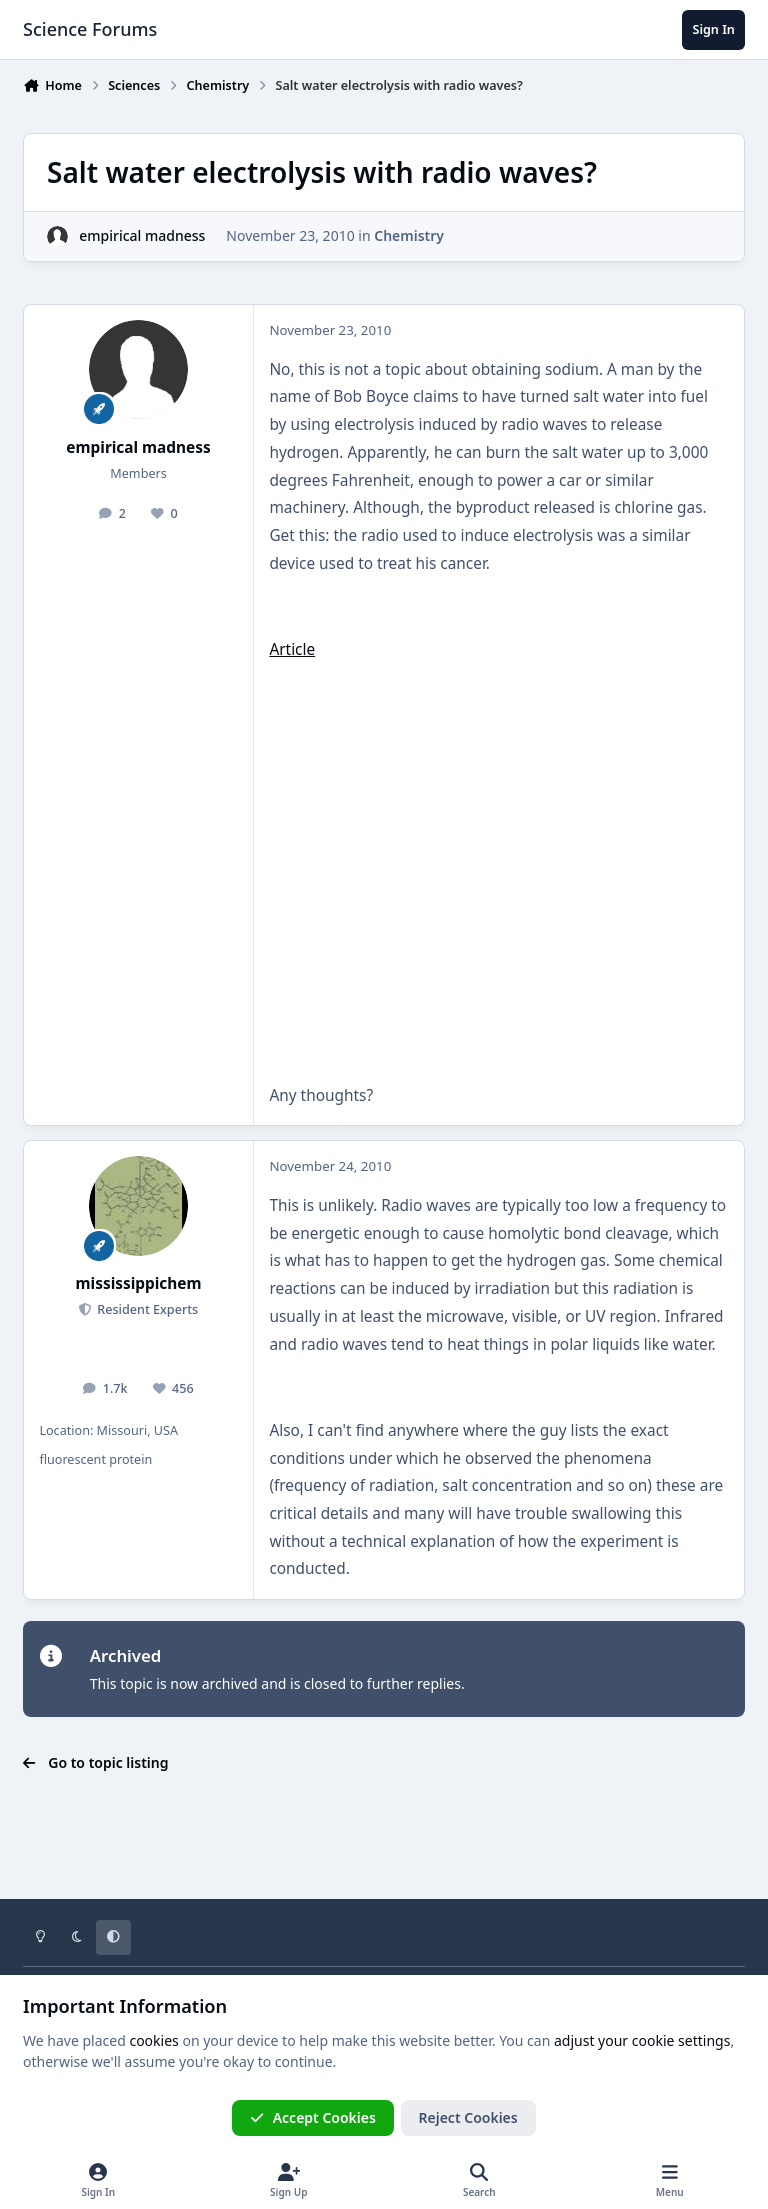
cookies (153, 2040)
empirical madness (142, 235)
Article (292, 649)
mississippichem (139, 1283)
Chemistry (409, 235)
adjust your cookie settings (642, 2040)
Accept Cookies (313, 2117)
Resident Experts (146, 1309)
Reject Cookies (468, 2117)
